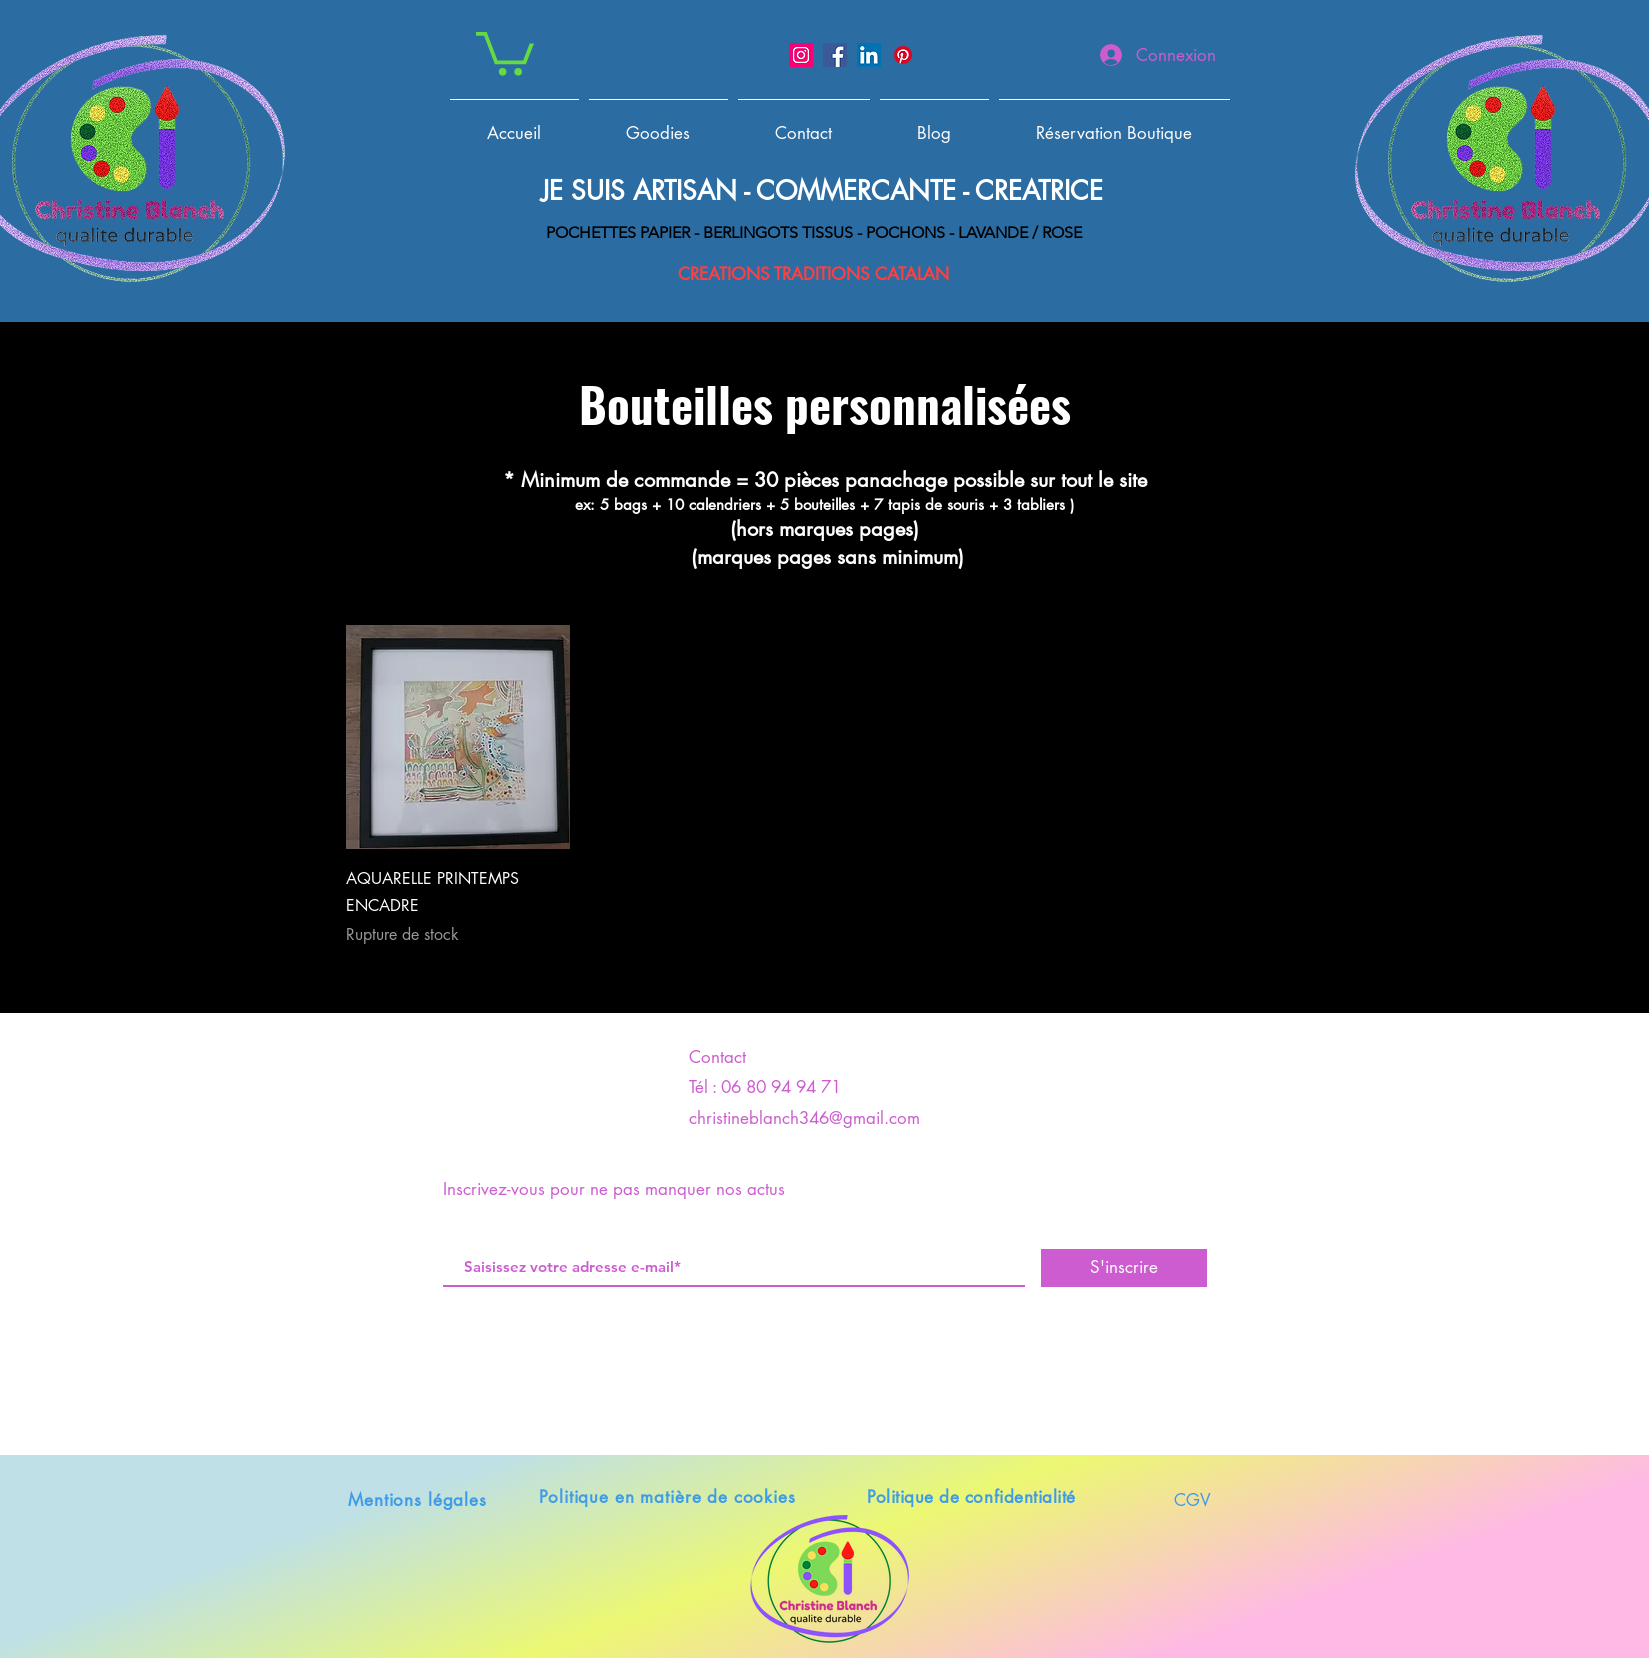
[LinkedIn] (869, 55)
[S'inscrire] (1124, 1268)
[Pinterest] (903, 55)
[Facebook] (835, 55)
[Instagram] (801, 55)
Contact (717, 1057)
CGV (1192, 1500)
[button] (505, 51)
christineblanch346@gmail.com (804, 1118)
